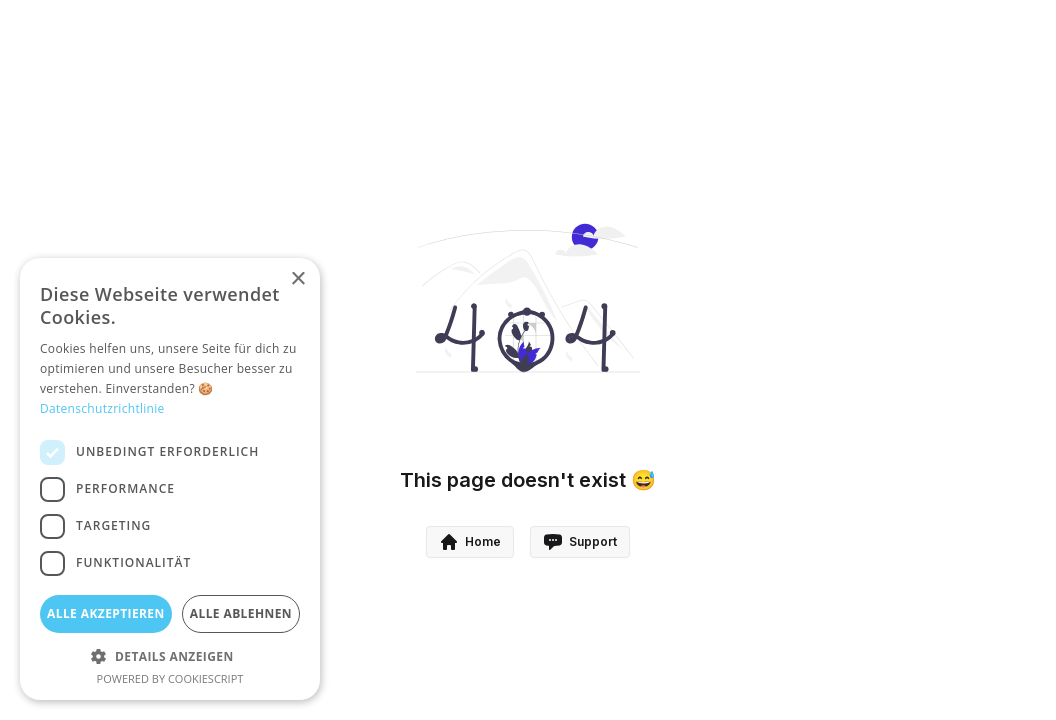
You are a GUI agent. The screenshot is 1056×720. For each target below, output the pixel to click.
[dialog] (170, 479)
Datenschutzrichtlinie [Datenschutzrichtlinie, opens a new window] (102, 408)
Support (580, 542)
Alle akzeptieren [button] (106, 613)
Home (470, 542)
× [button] (297, 279)
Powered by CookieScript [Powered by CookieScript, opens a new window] (170, 678)
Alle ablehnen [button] (241, 613)
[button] (170, 656)
